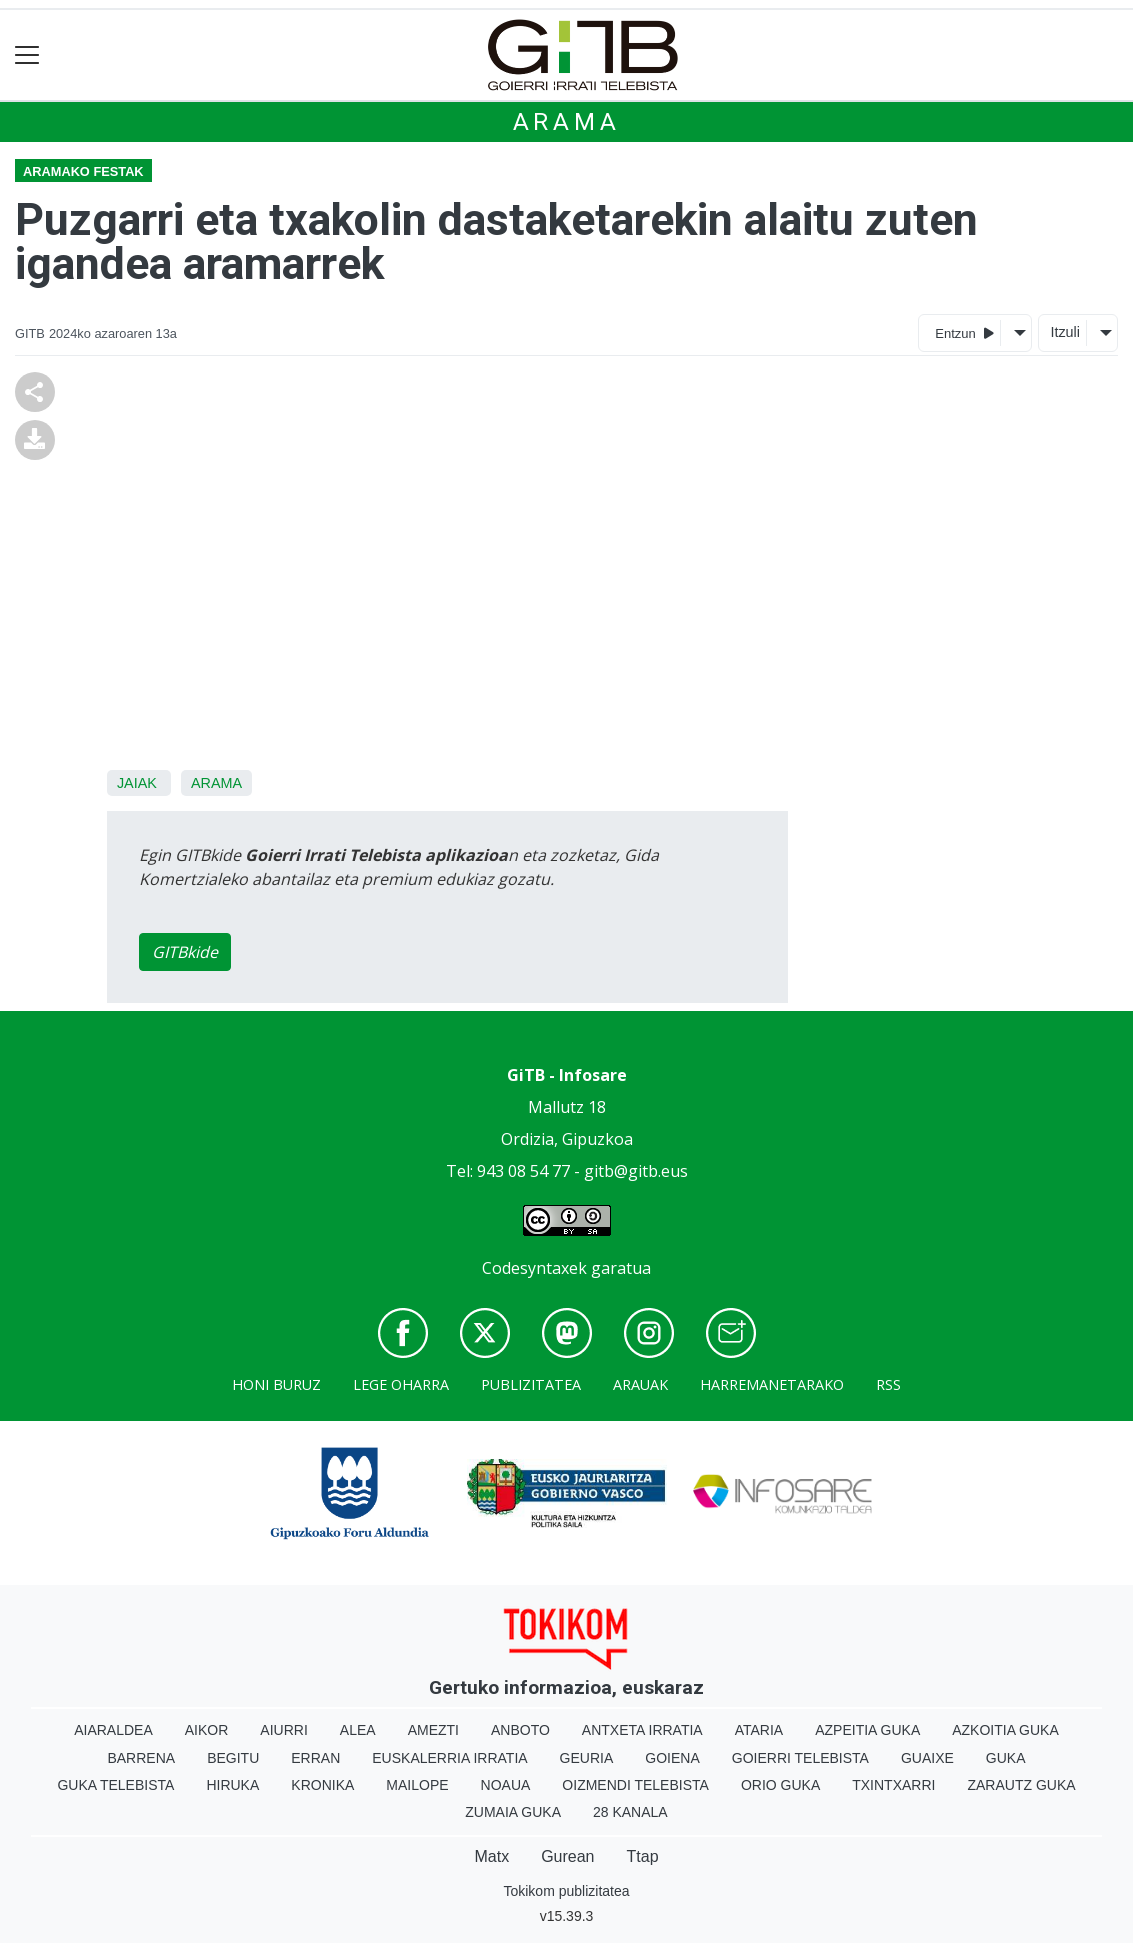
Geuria (587, 1758)
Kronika (322, 1785)
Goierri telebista (800, 1758)
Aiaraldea (113, 1730)
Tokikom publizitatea (566, 1891)
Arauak (640, 1384)
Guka (1006, 1758)
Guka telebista (115, 1785)
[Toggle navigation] (27, 55)
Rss (888, 1384)
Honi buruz (276, 1384)
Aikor (207, 1730)
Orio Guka (780, 1785)
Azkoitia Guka (1005, 1730)
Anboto (520, 1730)
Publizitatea (531, 1384)
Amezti (433, 1730)
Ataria (759, 1730)
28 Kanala (630, 1812)
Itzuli (1065, 332)
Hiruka (232, 1785)
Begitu (233, 1758)
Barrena (141, 1758)
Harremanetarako (772, 1384)
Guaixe (927, 1758)
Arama (567, 122)
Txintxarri (893, 1785)
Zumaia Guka (513, 1812)
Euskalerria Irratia (449, 1758)
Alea (358, 1730)
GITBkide (185, 952)
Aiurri (283, 1730)
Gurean (567, 1856)
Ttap (643, 1856)
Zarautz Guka (1021, 1785)
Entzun (964, 332)
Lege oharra (401, 1384)
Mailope (417, 1785)
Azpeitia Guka (867, 1730)
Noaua (506, 1785)
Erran (315, 1758)
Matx (491, 1856)
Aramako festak (83, 171)
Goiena (672, 1758)
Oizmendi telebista (635, 1785)
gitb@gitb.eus (636, 1171)
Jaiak (137, 783)
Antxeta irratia (642, 1730)
